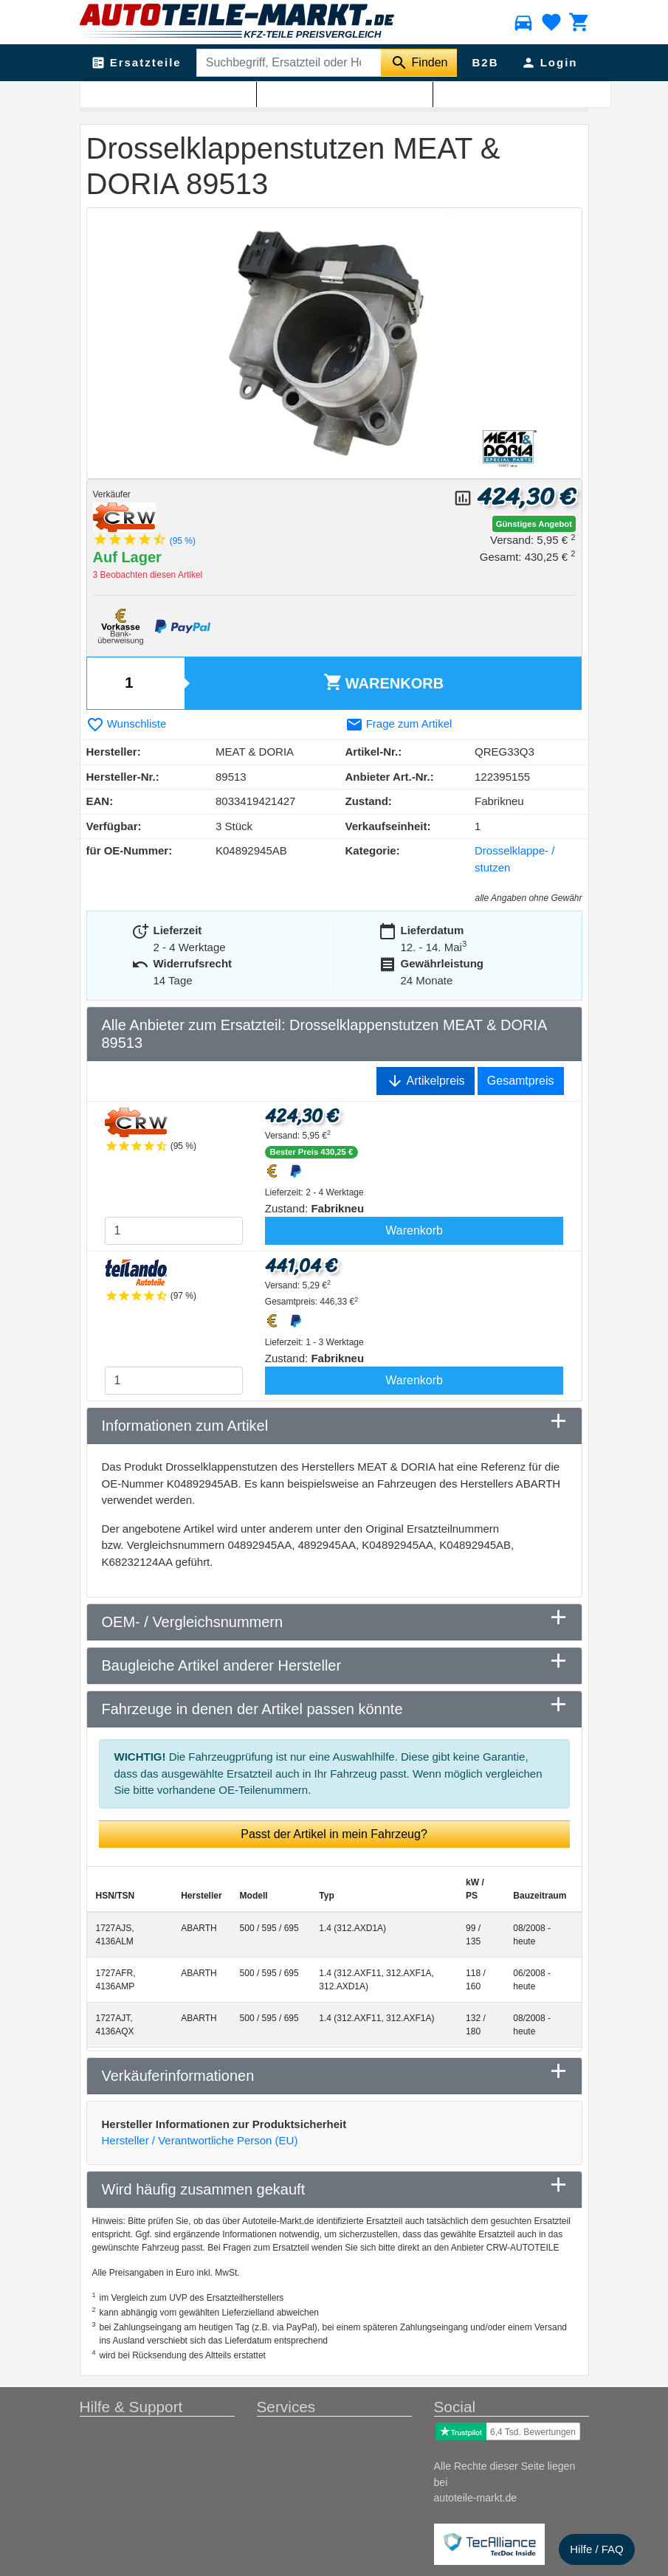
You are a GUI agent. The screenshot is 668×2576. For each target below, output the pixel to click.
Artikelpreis (425, 1081)
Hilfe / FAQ (597, 2549)
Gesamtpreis (520, 1080)
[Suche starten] (419, 63)
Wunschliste (126, 723)
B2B (485, 62)
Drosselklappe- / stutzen (282, 96)
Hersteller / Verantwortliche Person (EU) (200, 2140)
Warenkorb (383, 682)
